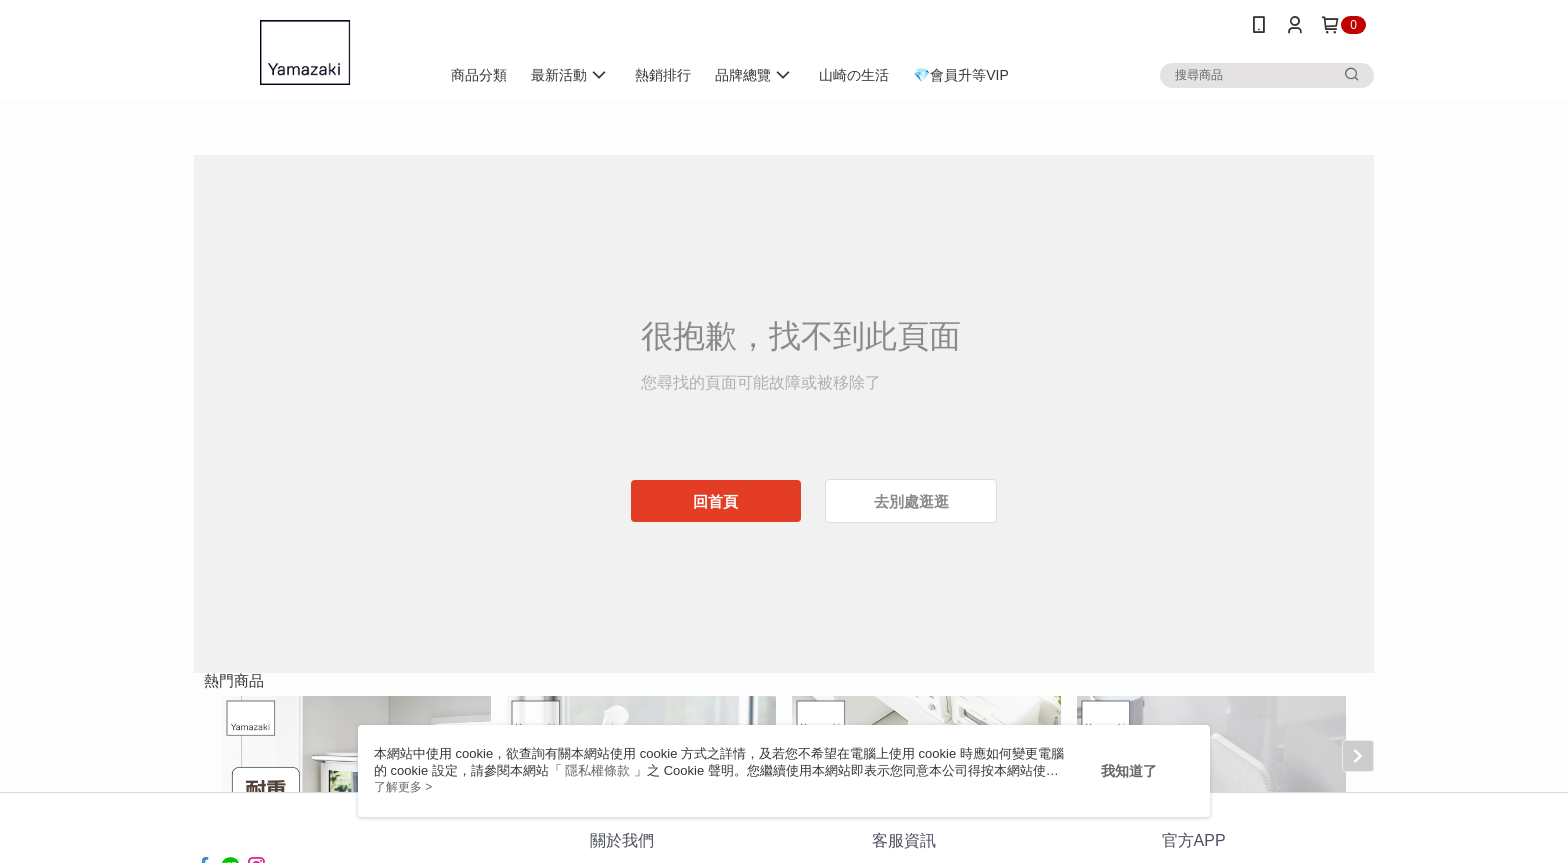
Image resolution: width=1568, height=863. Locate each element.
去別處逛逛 (911, 501)
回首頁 (715, 501)
